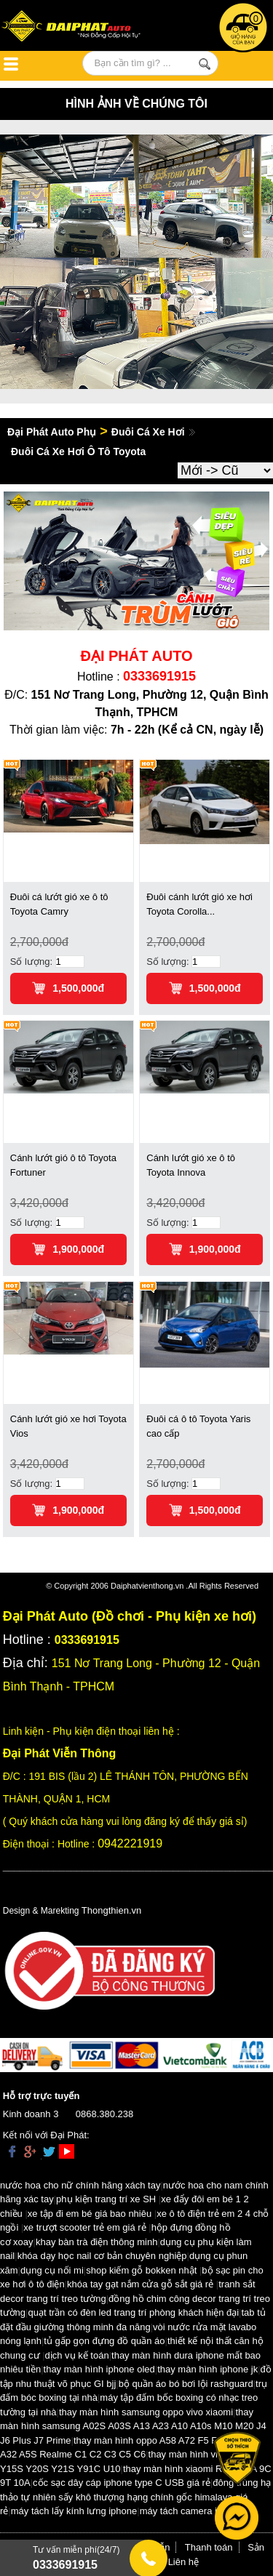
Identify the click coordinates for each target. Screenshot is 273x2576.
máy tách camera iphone (191, 2510)
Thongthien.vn (111, 1910)
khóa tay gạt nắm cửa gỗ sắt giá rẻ (140, 2284)
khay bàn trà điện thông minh (96, 2241)
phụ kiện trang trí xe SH (106, 2199)
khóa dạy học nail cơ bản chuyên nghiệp (102, 2255)
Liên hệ (183, 2561)
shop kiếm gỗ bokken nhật (141, 2270)
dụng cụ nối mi (52, 2270)
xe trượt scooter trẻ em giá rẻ (84, 2227)
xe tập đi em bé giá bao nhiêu (89, 2213)
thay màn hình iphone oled (99, 2369)
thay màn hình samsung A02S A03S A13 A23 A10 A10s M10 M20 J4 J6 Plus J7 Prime (133, 2426)
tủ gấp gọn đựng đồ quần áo (104, 2340)
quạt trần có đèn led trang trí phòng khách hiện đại (133, 2312)
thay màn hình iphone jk (207, 2369)
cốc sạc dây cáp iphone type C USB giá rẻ (121, 2482)
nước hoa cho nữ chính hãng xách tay (80, 2185)
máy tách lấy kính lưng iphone (74, 2510)
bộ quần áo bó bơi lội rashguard (186, 2383)
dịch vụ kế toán (77, 2355)
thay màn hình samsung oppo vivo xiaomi (146, 2412)
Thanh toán (209, 2547)
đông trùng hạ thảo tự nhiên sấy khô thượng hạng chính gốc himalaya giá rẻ (135, 2496)
